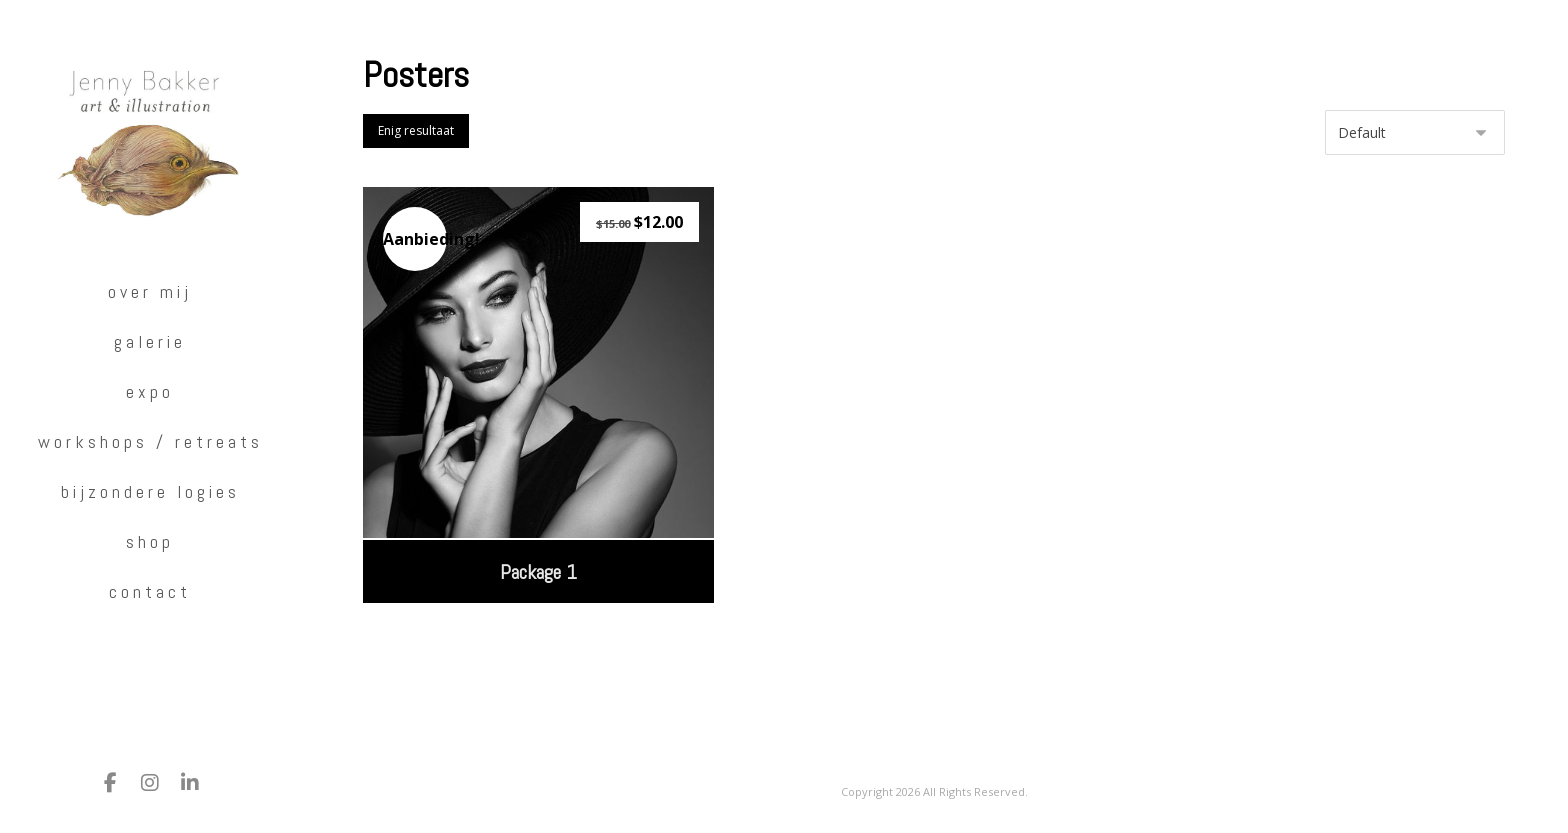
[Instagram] (150, 783)
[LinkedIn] (190, 783)
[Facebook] (110, 783)
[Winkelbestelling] (1415, 132)
